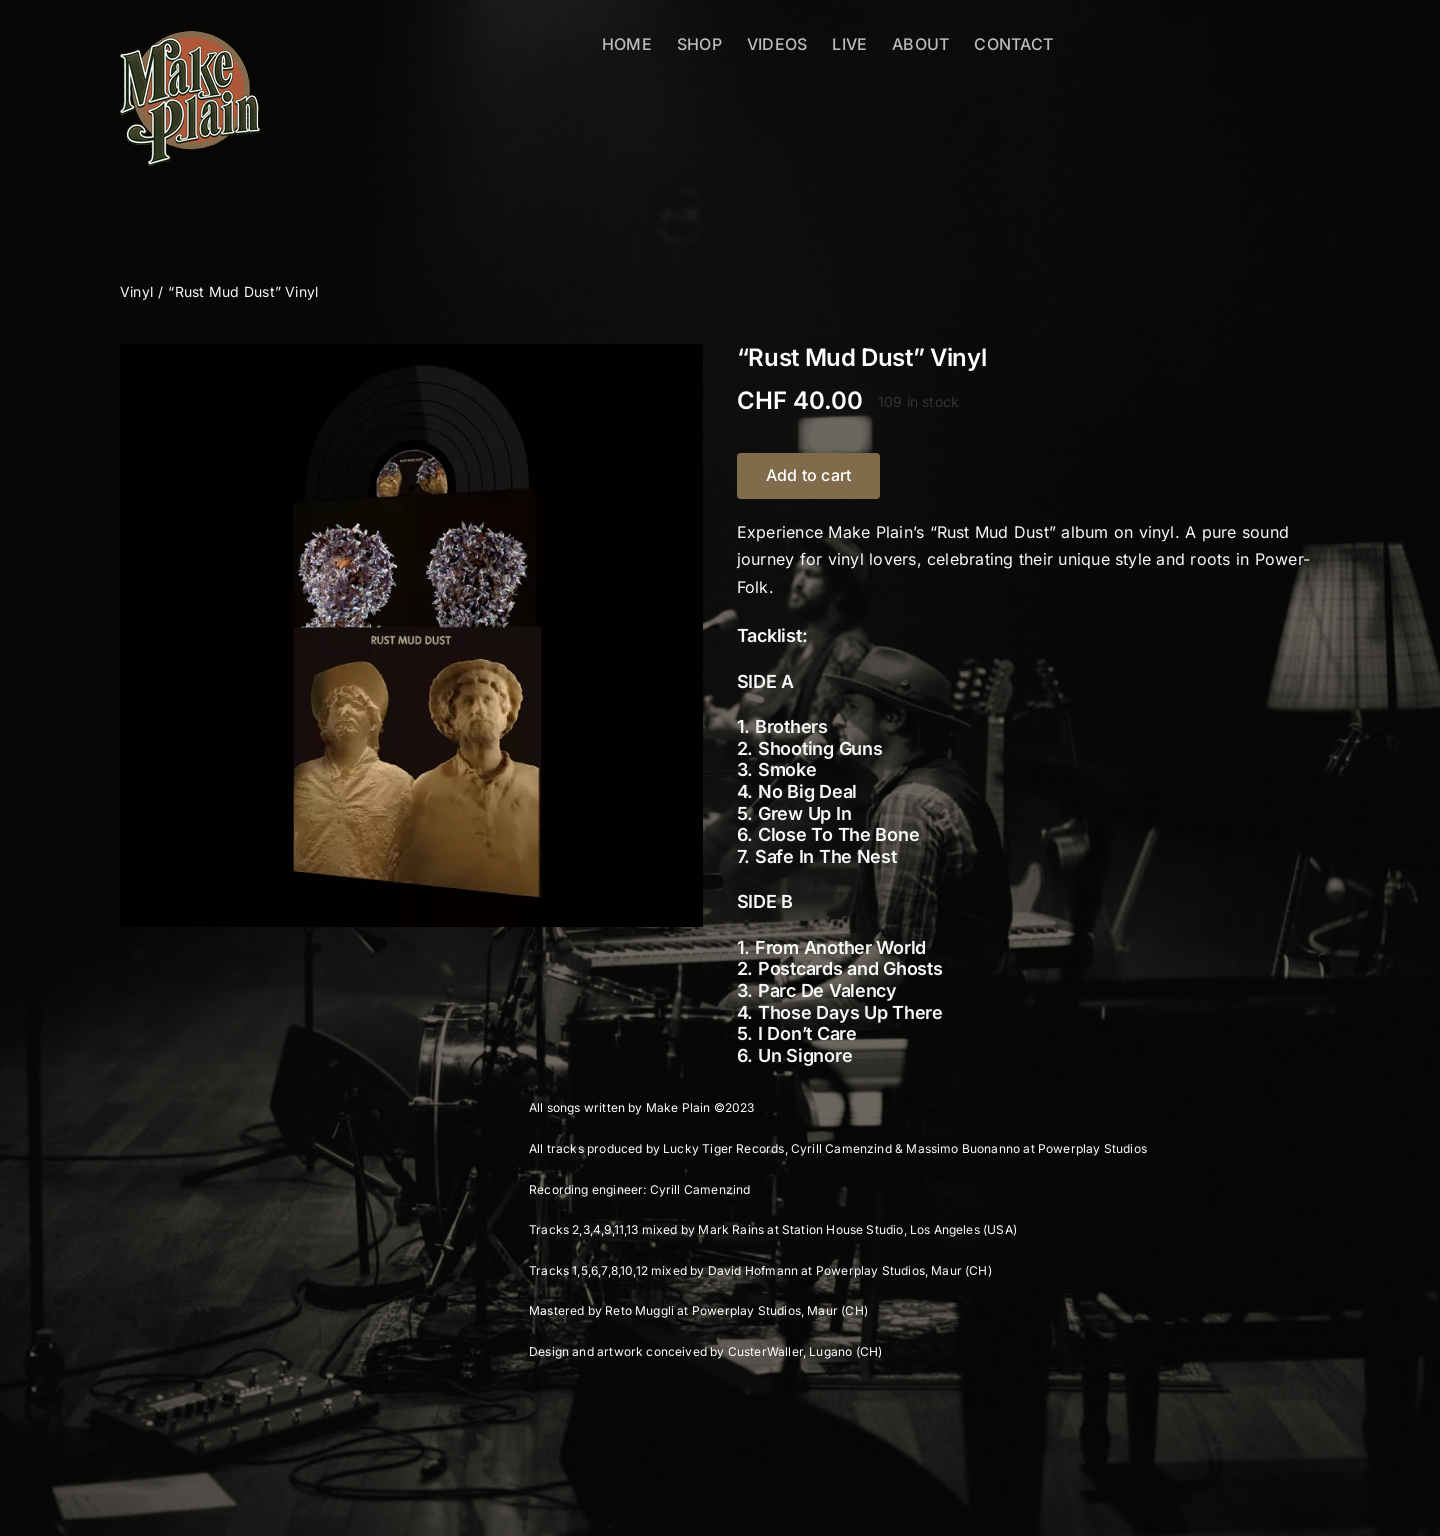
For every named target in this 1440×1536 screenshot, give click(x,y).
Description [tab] (186, 1075)
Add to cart (809, 475)
